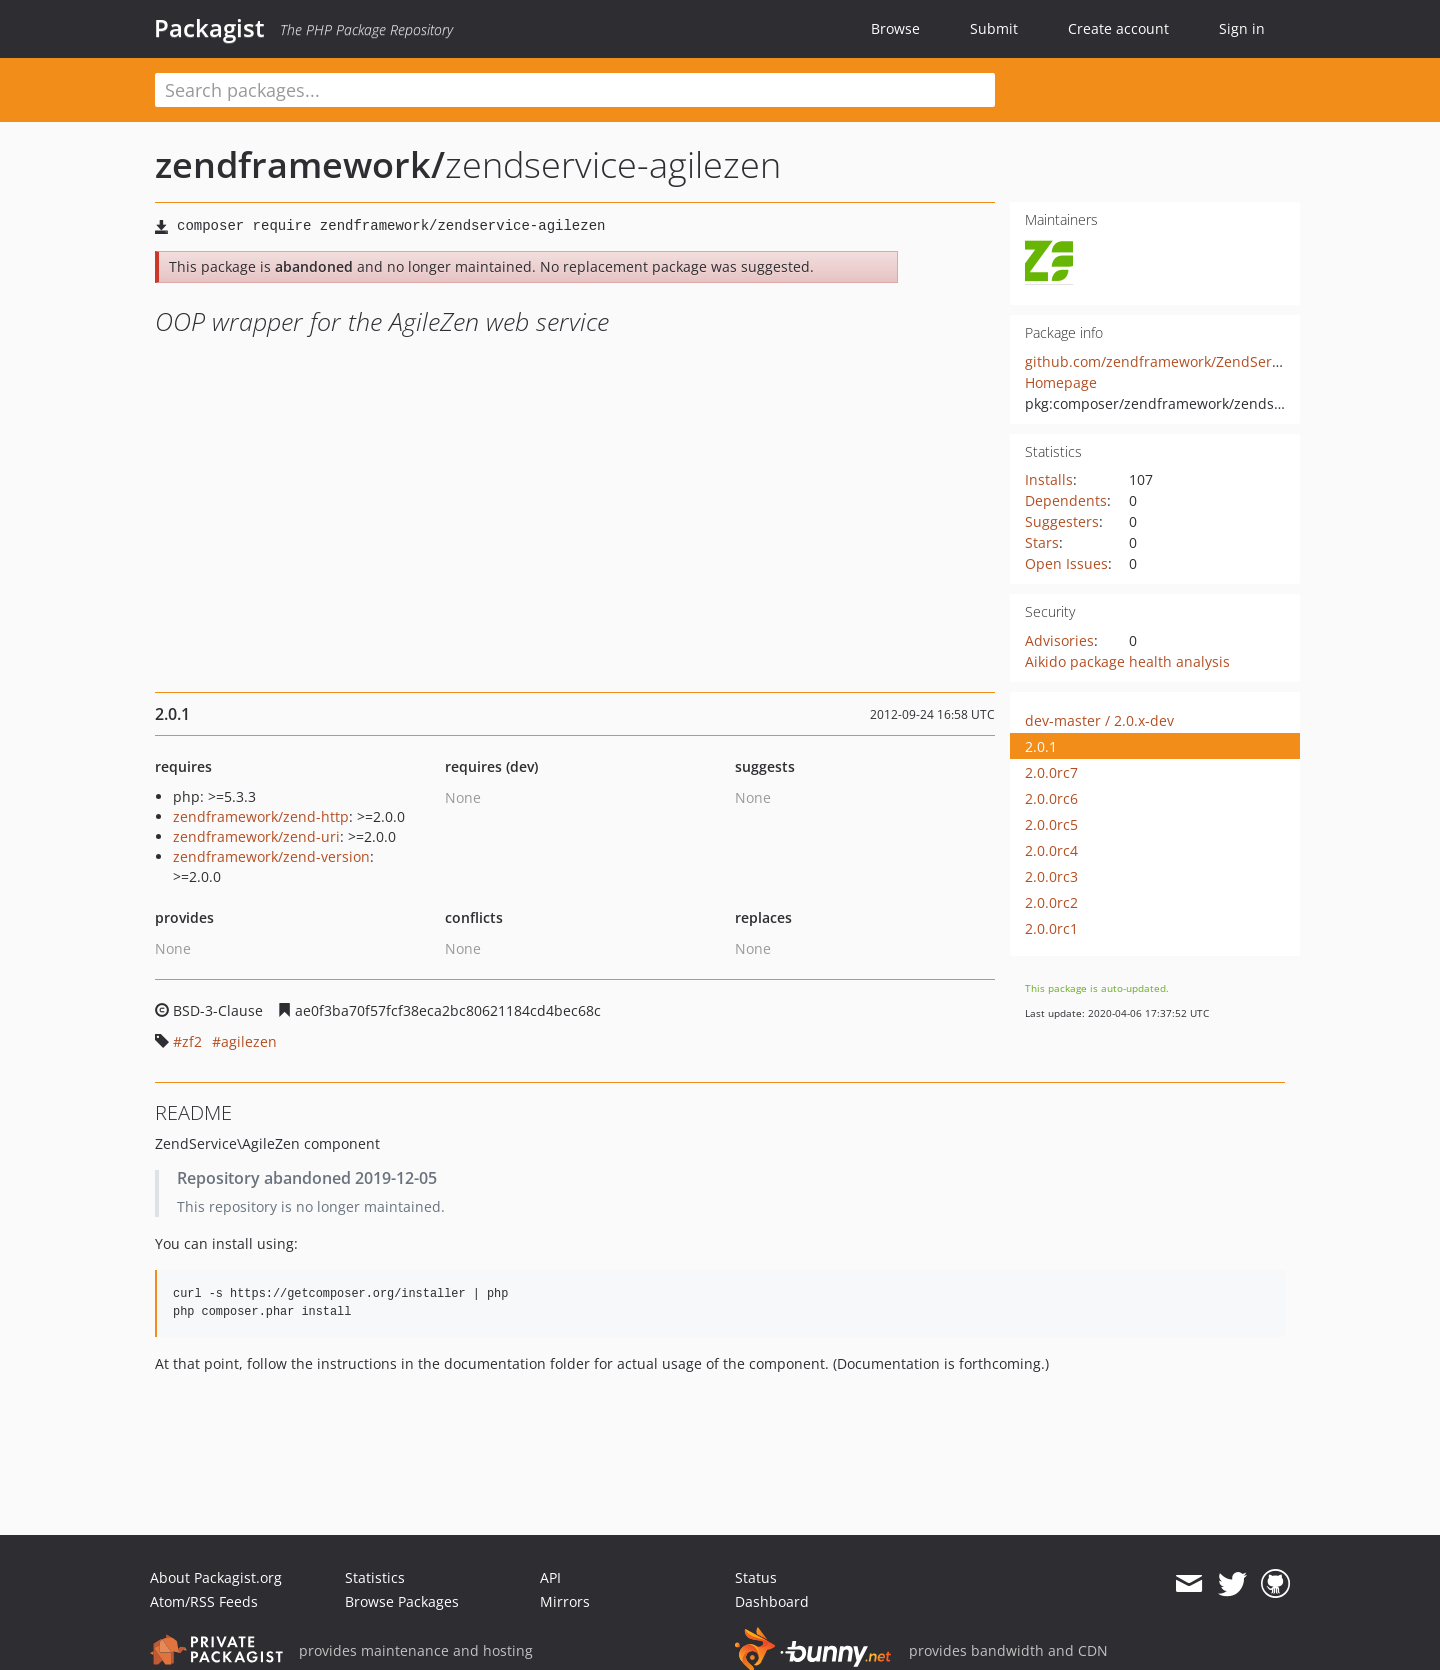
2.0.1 (1041, 746)
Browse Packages (402, 1601)
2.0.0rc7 (1051, 772)
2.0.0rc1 (1051, 928)
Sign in (1242, 28)
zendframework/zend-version (271, 856)
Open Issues (1066, 563)
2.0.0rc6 (1051, 798)
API (550, 1577)
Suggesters (1062, 521)
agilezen (249, 1041)
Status (756, 1577)
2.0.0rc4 (1051, 850)
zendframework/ (300, 164)
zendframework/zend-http (261, 816)
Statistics (375, 1577)
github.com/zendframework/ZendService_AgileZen (1193, 361)
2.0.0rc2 (1051, 902)
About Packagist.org (216, 1577)
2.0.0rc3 (1051, 876)
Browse (895, 28)
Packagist (209, 28)
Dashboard (772, 1601)
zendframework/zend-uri (256, 836)
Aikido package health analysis (1127, 661)
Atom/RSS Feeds (204, 1601)
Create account (1118, 28)
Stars (1042, 542)
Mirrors (565, 1601)
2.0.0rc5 (1051, 824)
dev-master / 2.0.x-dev (1099, 720)
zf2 (192, 1041)
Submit (994, 28)
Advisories (1059, 640)
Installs (1049, 479)
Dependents (1066, 500)
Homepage (1061, 382)
